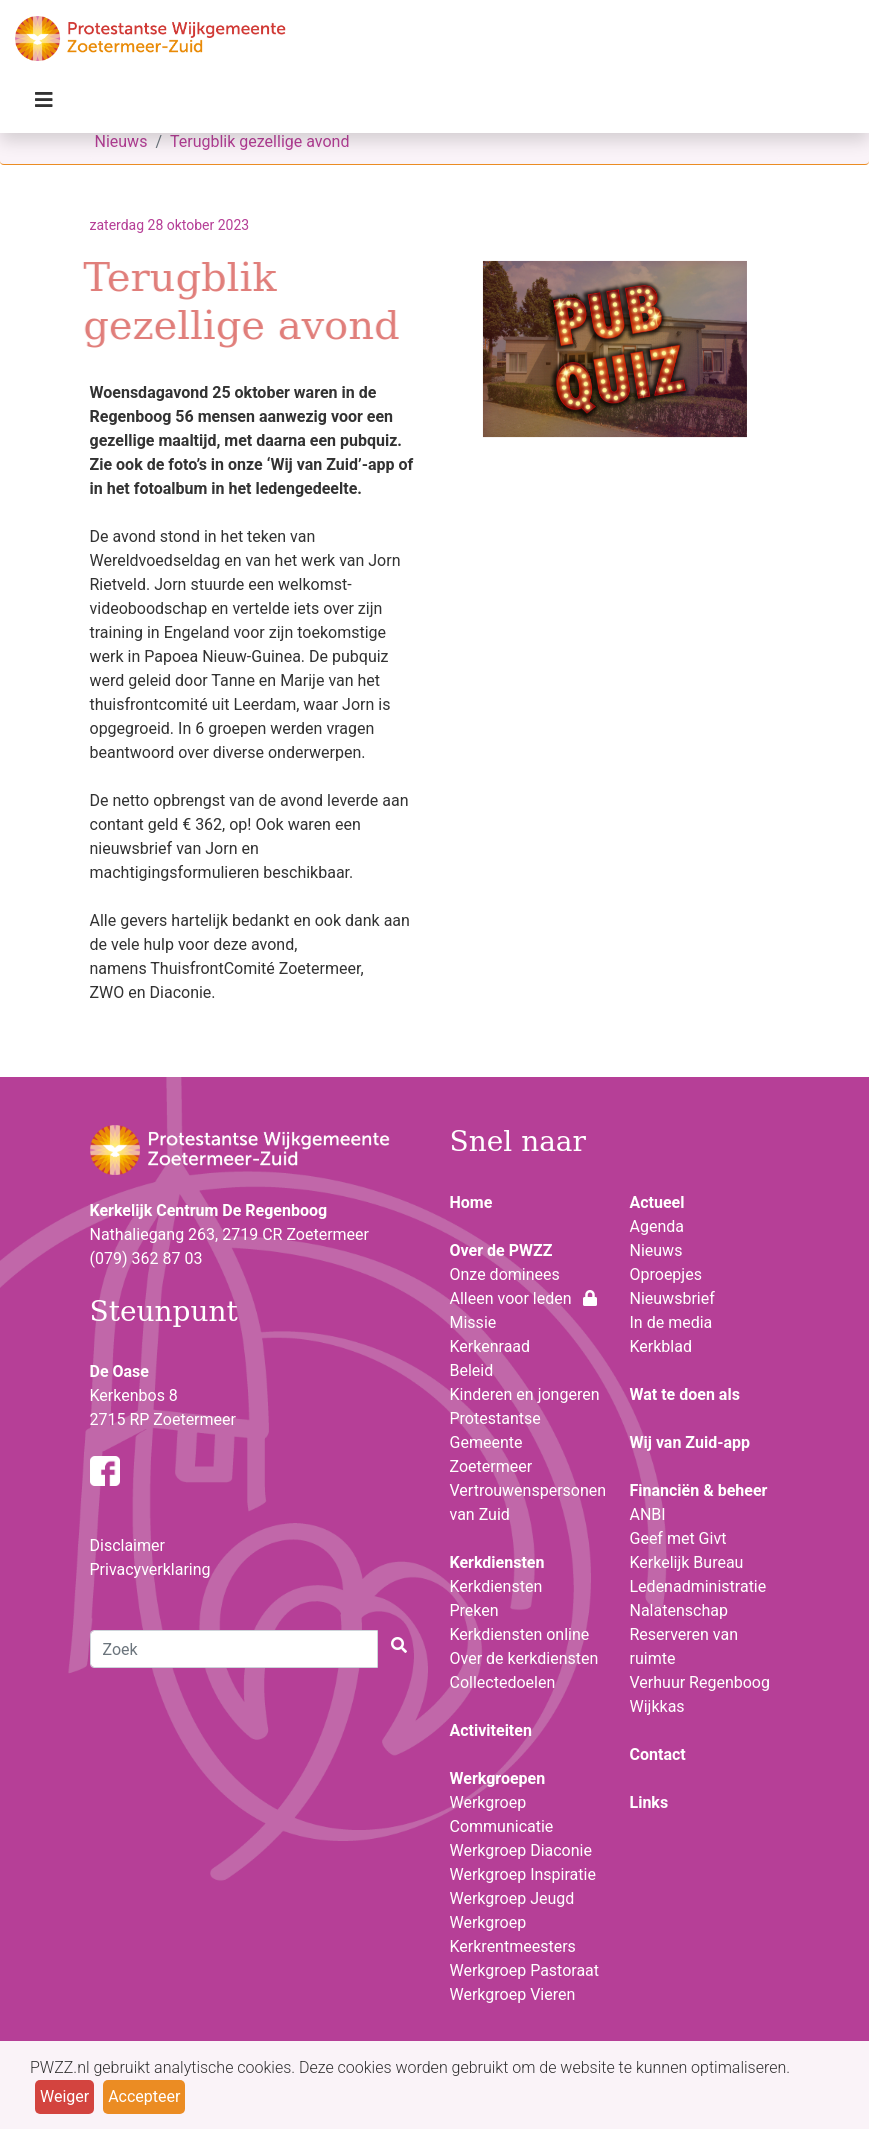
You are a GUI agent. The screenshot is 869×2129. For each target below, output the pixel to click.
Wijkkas (657, 1706)
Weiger (64, 2096)
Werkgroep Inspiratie (523, 1874)
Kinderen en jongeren (525, 1394)
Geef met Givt (678, 1538)
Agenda (657, 1226)
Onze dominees (505, 1274)
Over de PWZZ (501, 1250)
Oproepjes (666, 1274)
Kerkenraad (490, 1346)
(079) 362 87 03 (146, 1258)
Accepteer (144, 2096)
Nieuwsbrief (672, 1298)
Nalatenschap (679, 1610)
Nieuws (121, 141)
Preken (474, 1610)
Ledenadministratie (698, 1586)
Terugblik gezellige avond (259, 141)
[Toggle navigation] (44, 105)
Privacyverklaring (150, 1569)
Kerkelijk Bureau (687, 1562)
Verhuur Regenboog (700, 1682)
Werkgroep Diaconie (521, 1850)
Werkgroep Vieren (513, 1994)
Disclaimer (127, 1545)
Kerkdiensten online (520, 1634)
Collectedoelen (503, 1682)
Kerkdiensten (496, 1586)
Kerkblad (661, 1346)
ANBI (648, 1514)
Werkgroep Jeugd (512, 1898)
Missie (473, 1322)
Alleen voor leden (524, 1298)
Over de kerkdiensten (524, 1658)
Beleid (472, 1370)
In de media (671, 1322)
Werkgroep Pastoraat (525, 1970)
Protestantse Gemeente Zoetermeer (495, 1442)
